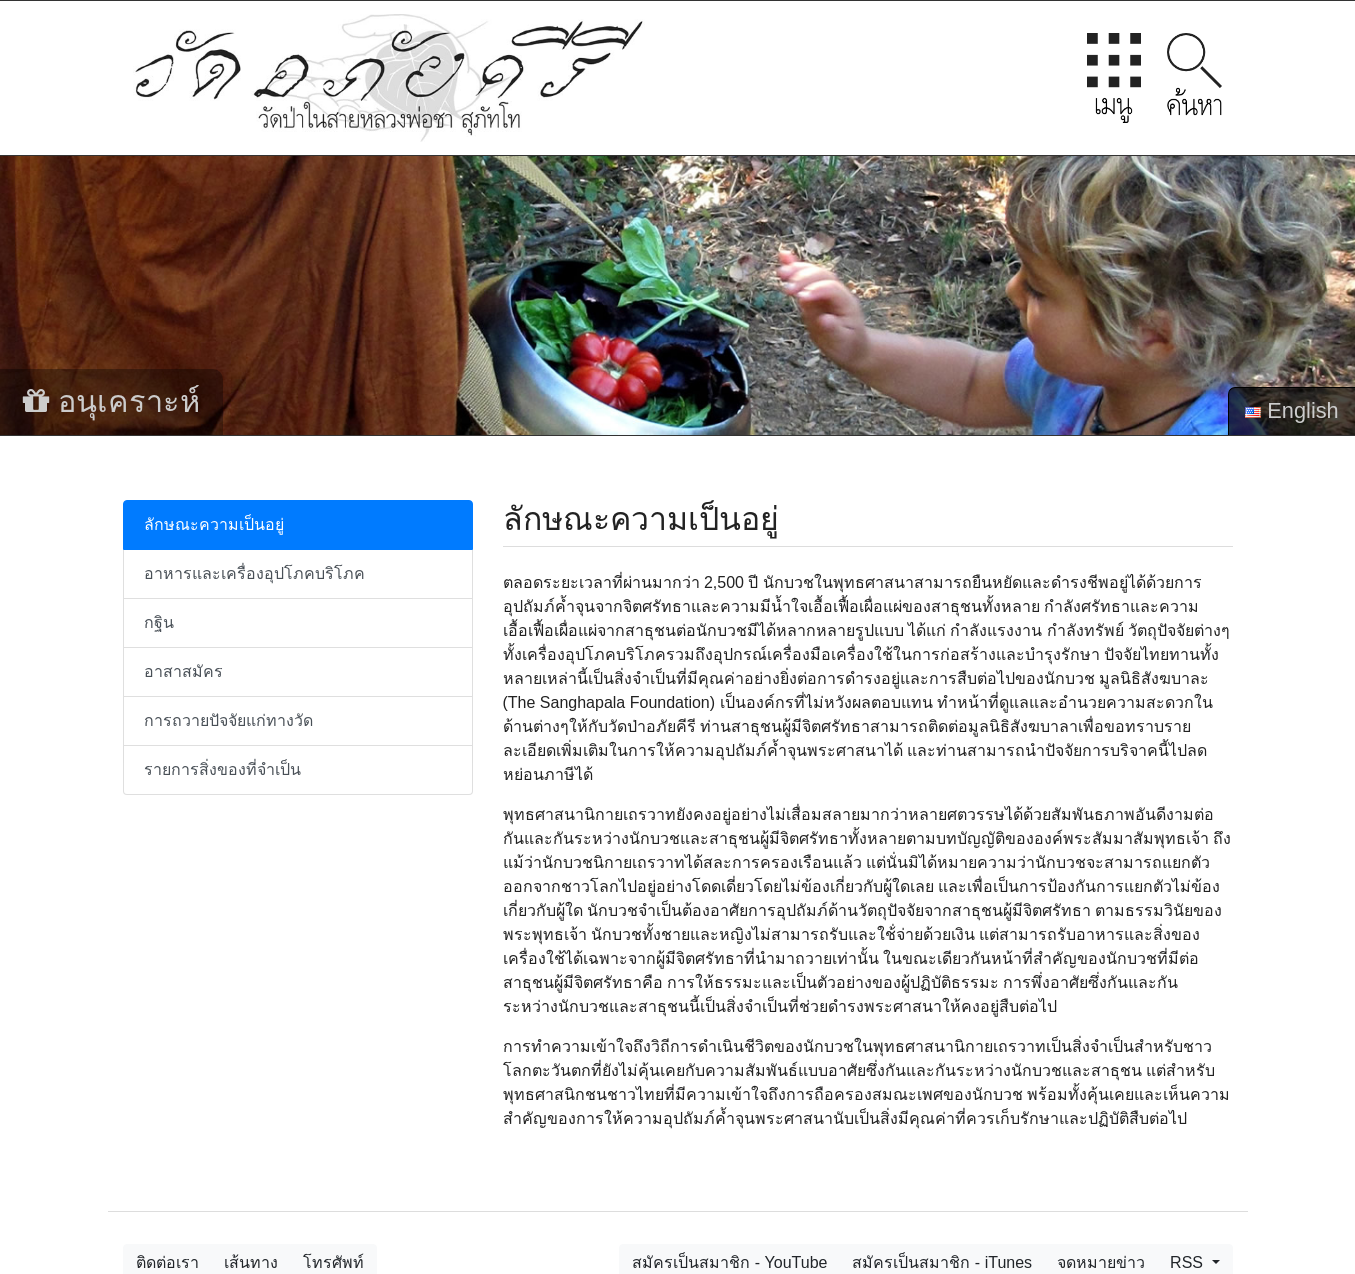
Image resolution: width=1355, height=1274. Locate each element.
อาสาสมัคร (183, 671)
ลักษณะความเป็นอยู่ (214, 524)
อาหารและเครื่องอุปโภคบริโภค (254, 573)
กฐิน (159, 622)
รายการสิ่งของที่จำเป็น (222, 769)
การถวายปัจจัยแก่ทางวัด (228, 720)
